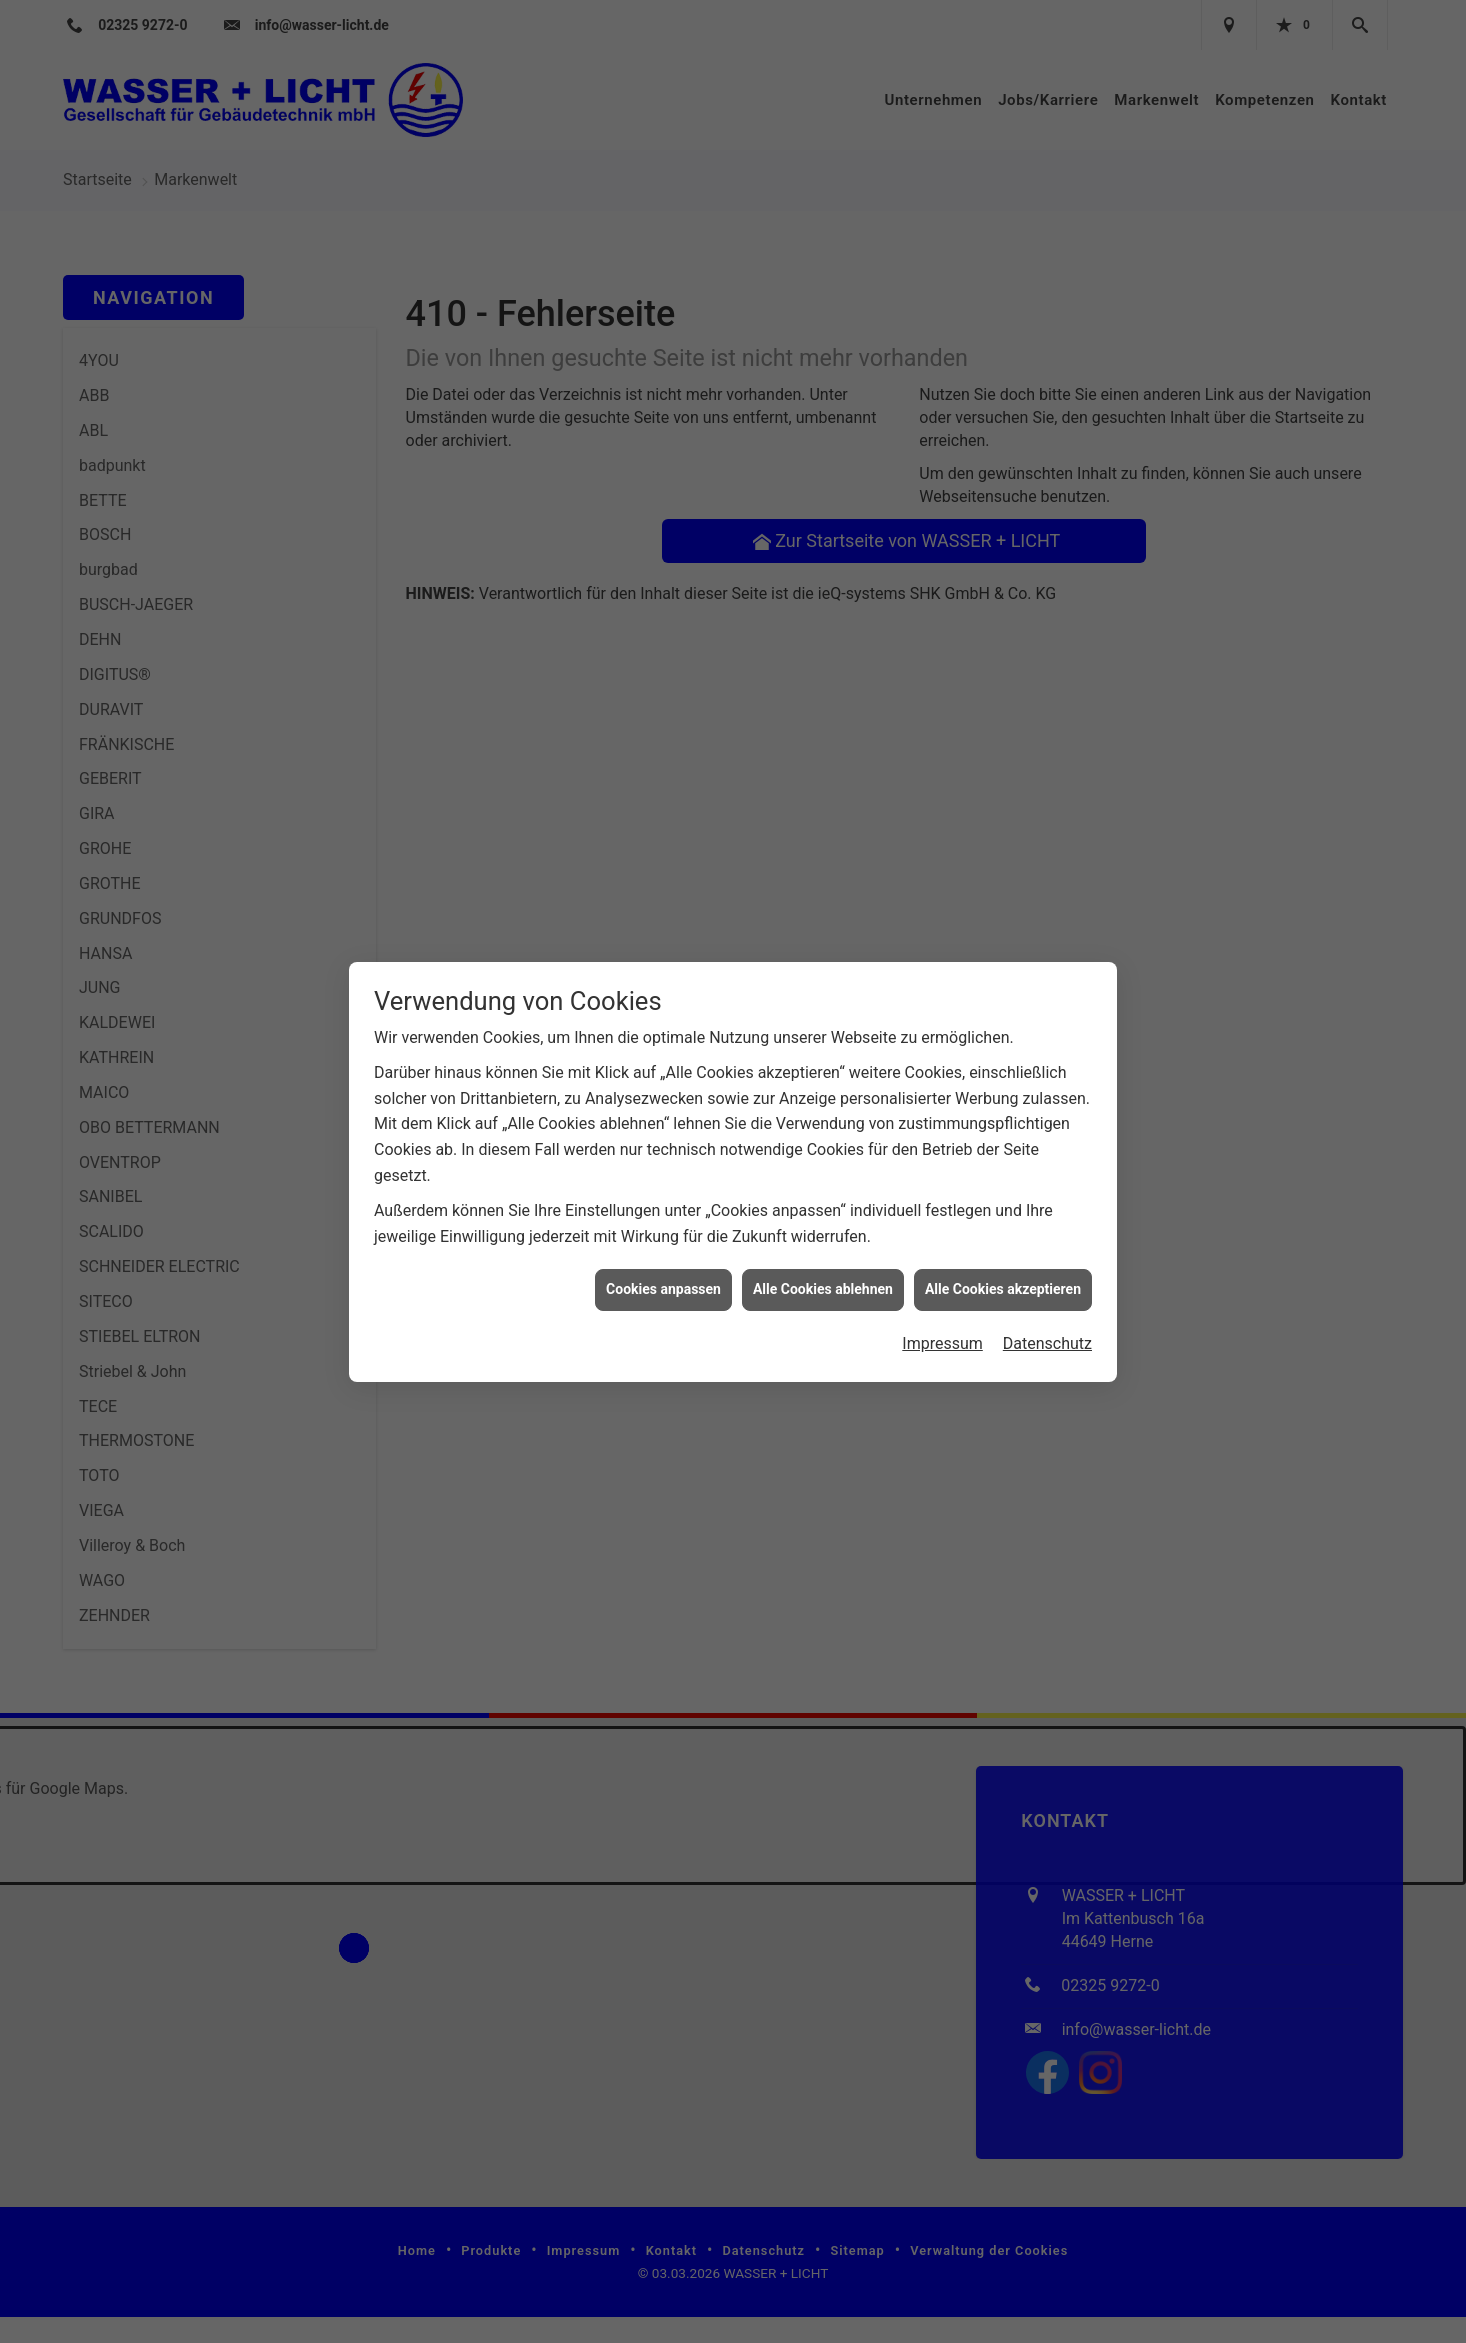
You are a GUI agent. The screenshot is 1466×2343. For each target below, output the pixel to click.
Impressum (942, 1056)
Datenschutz (1047, 1056)
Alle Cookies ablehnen (823, 1002)
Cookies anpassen (663, 1002)
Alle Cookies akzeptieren (1003, 1002)
